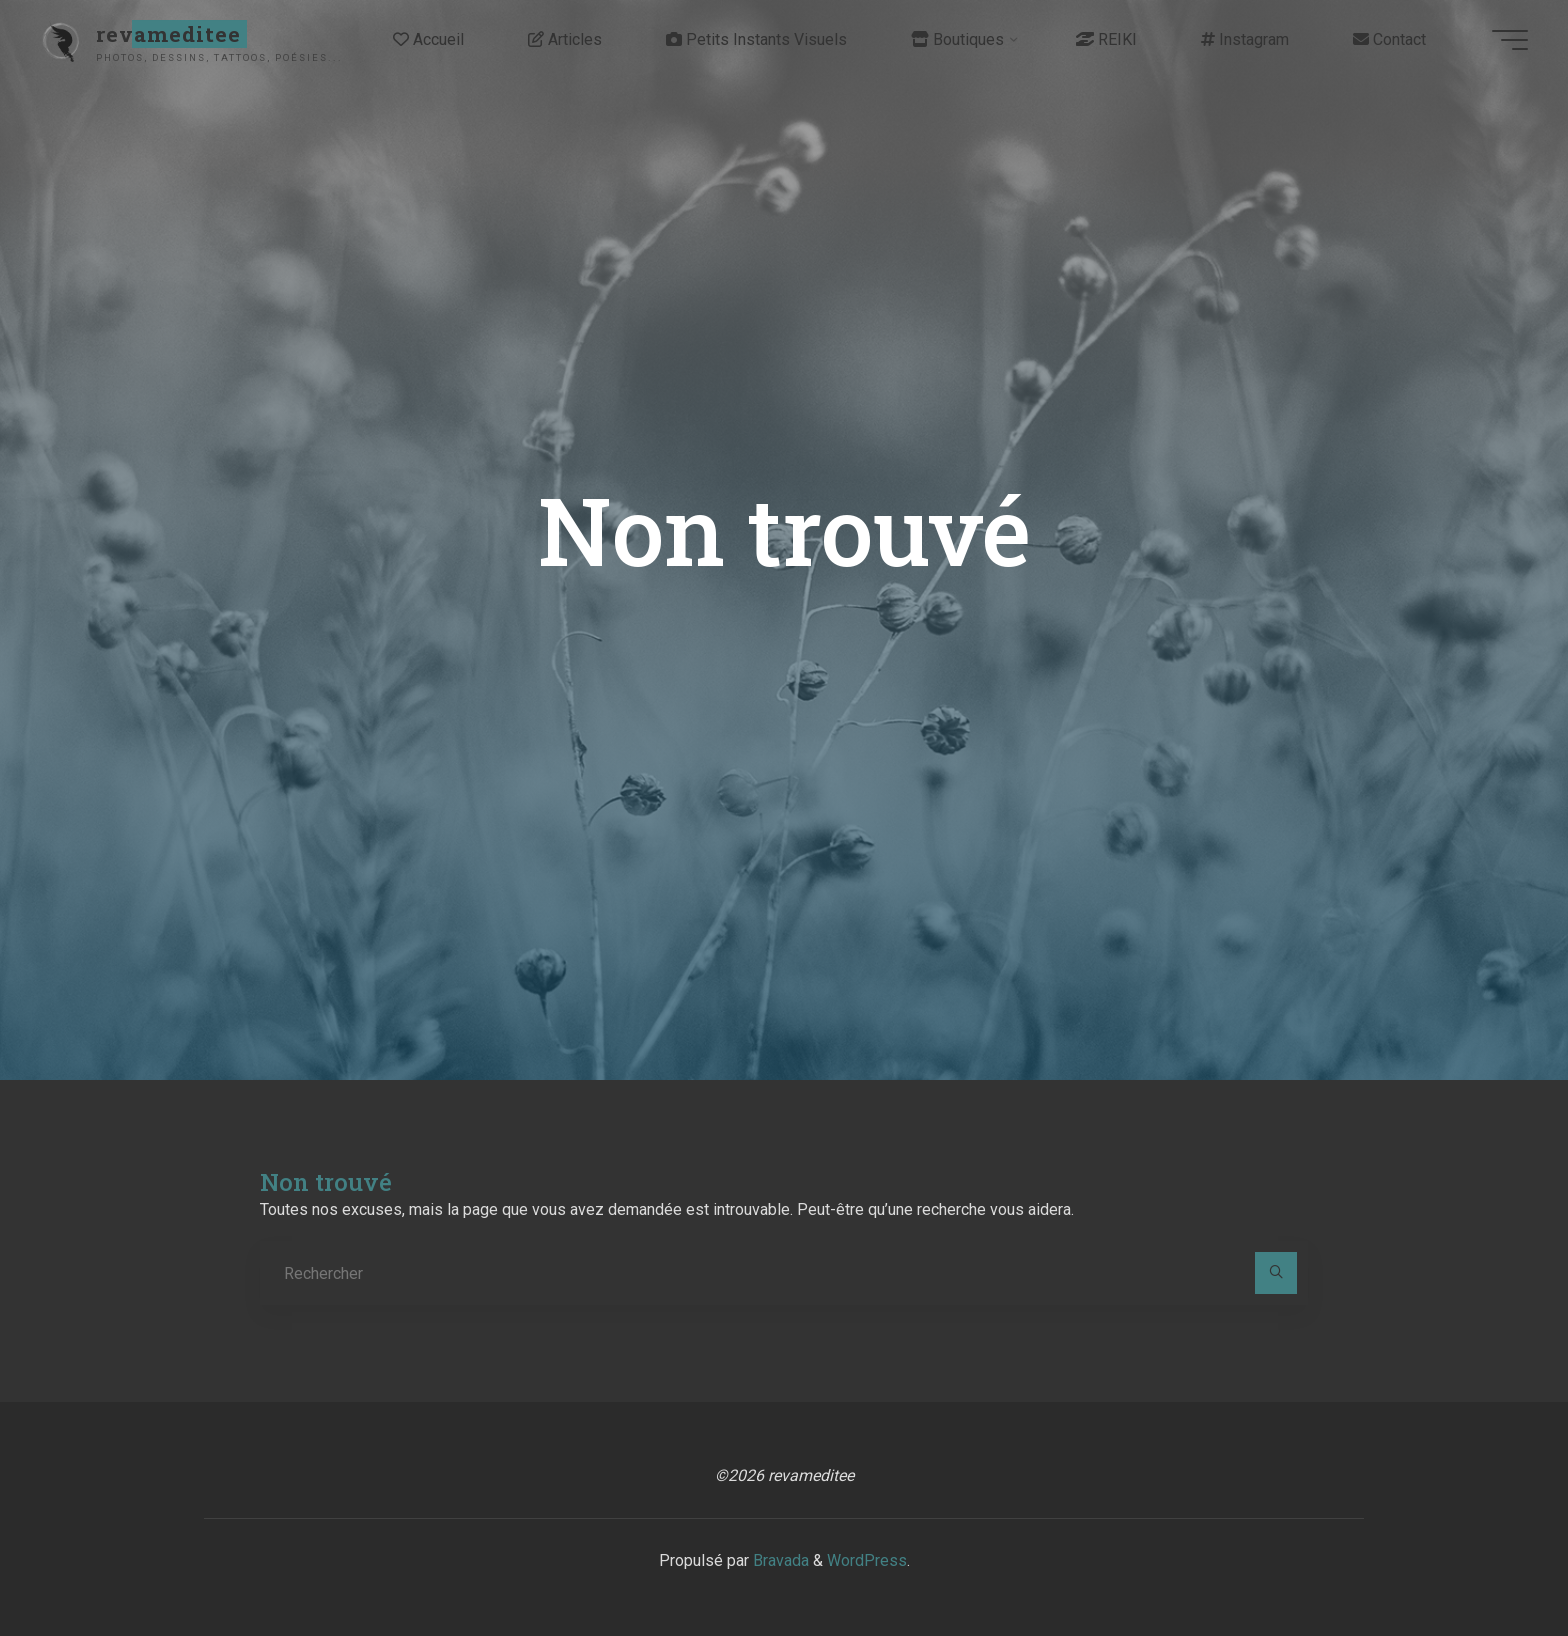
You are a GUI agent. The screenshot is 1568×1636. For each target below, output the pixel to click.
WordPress (867, 1560)
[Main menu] (1510, 40)
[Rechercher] (1276, 1273)
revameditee (168, 34)
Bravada (779, 1560)
